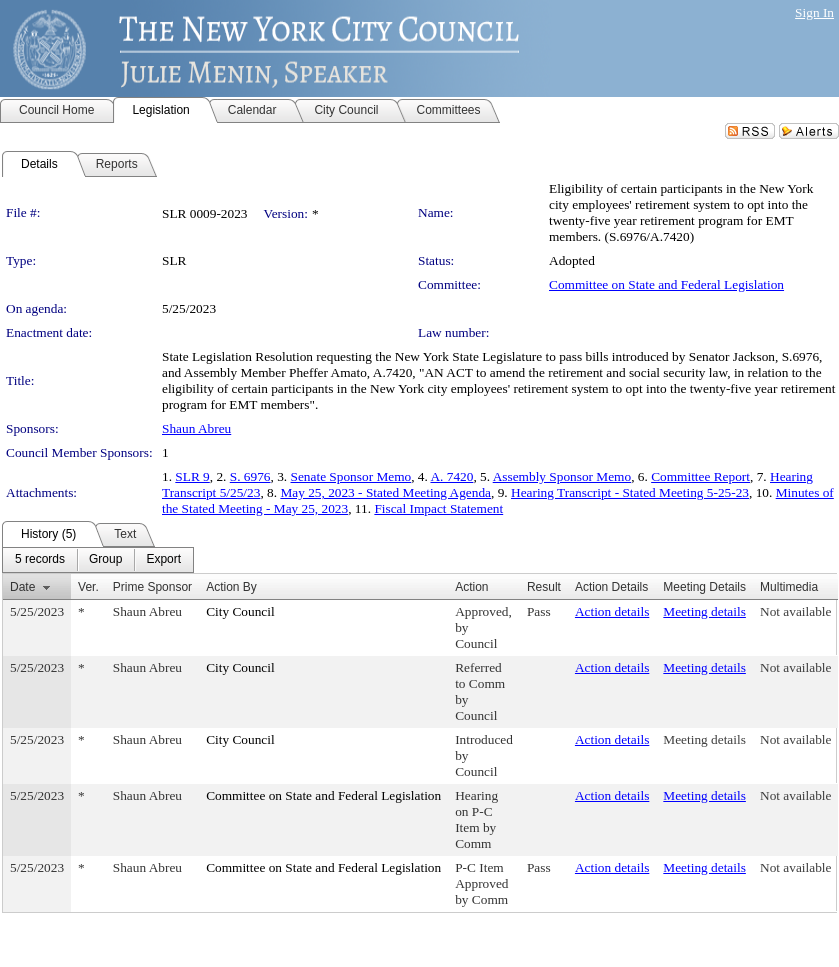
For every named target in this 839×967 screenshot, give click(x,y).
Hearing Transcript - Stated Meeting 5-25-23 (630, 492)
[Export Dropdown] (163, 560)
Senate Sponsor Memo (351, 476)
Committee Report (700, 476)
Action (471, 587)
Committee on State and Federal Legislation (666, 284)
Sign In (814, 12)
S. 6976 (250, 476)
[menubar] (98, 560)
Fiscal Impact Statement (438, 508)
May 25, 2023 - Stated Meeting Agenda (385, 492)
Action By (231, 587)
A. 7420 (451, 476)
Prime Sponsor (152, 587)
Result (544, 587)
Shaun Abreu (196, 428)
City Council (240, 611)
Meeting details (704, 611)
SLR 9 (192, 476)
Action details (612, 611)
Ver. (88, 587)
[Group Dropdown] (105, 560)
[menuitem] (40, 560)
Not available (795, 611)
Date (22, 587)
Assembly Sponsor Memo (562, 476)
